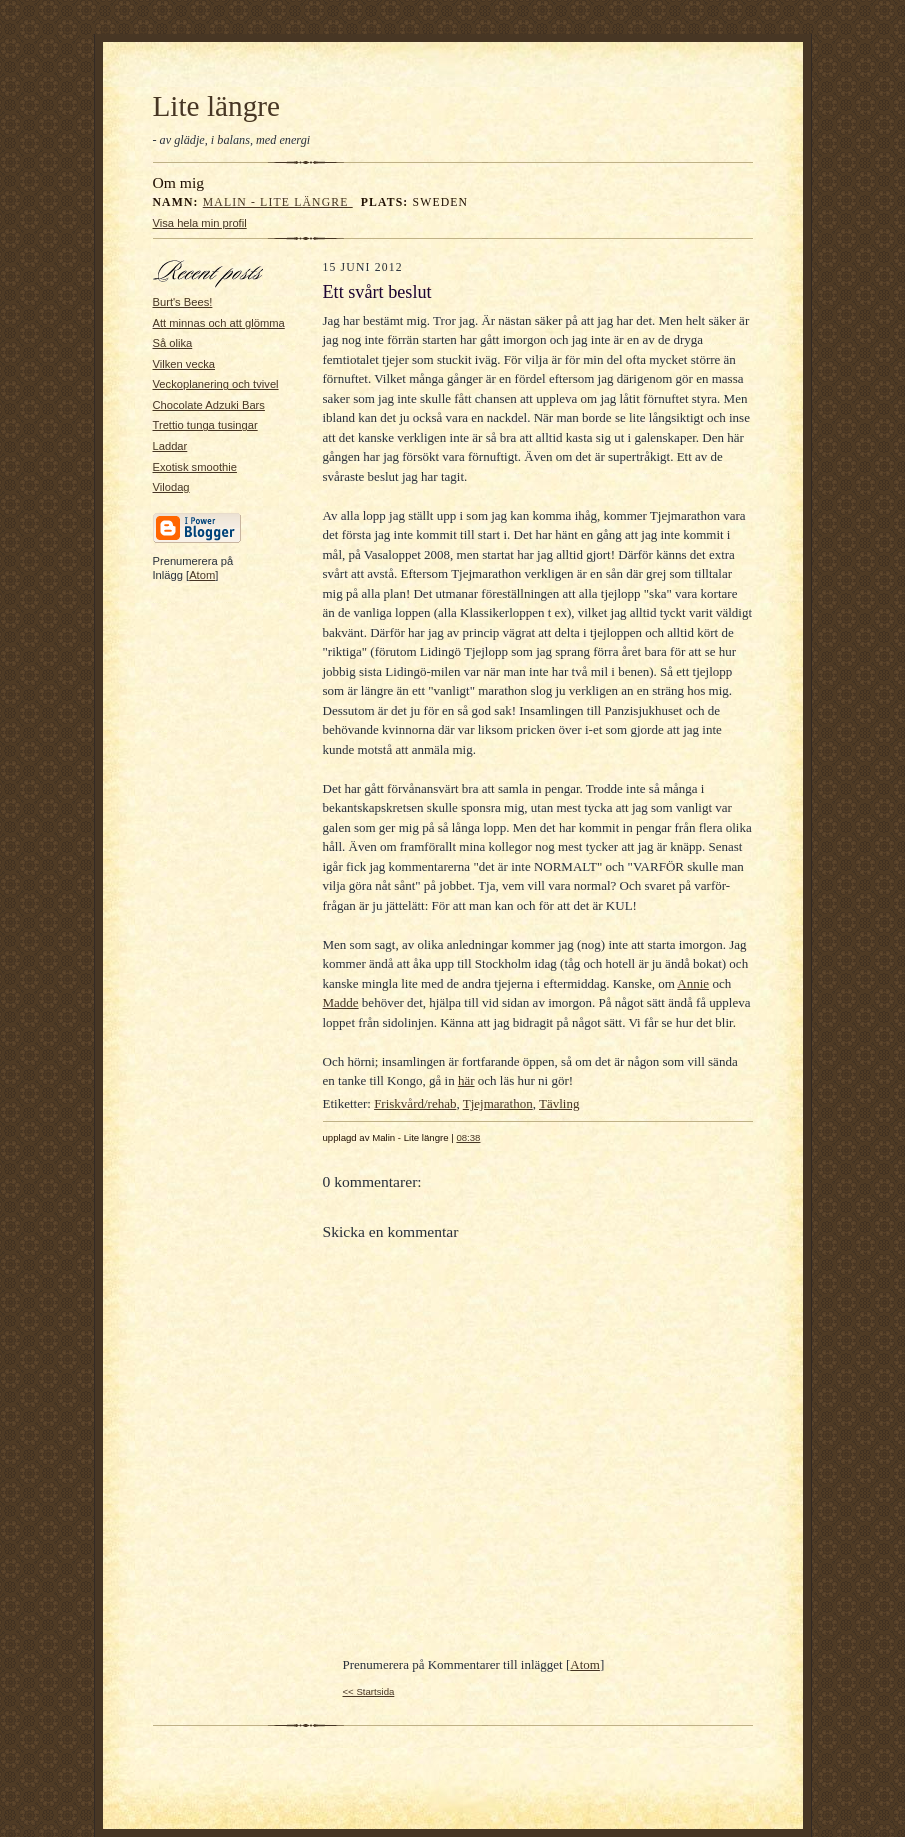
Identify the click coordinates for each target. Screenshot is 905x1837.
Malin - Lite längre (278, 202)
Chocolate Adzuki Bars (209, 405)
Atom (202, 575)
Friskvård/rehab (415, 1103)
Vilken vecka (184, 364)
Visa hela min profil (200, 223)
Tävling (559, 1103)
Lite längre (217, 106)
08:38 (468, 1137)
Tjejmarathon (498, 1103)
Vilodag (171, 487)
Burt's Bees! (183, 302)
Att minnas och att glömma (219, 323)
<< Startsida (369, 1691)
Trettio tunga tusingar (205, 425)
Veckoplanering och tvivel (216, 384)
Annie (693, 983)
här (466, 1080)
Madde (341, 1002)
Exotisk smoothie (195, 467)
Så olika (173, 343)
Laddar (170, 446)
